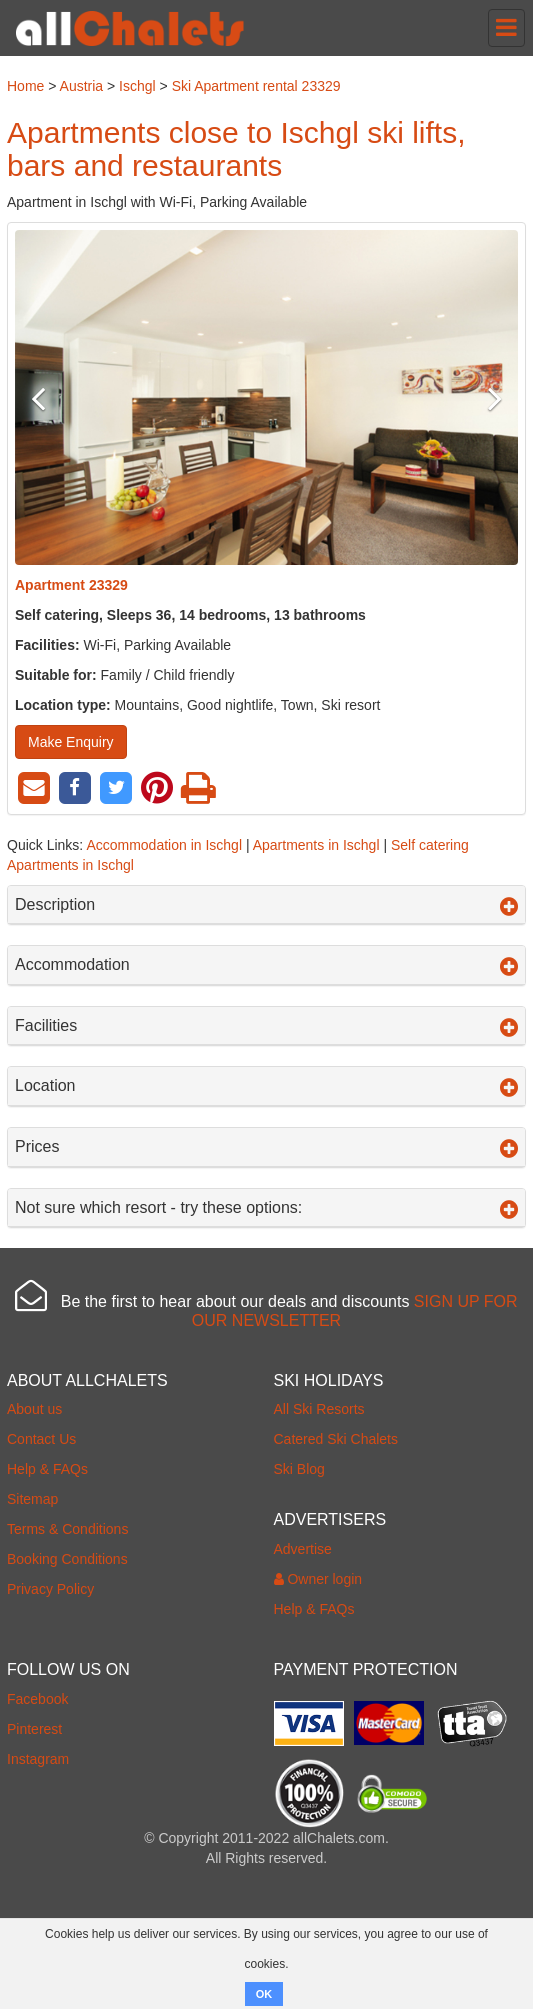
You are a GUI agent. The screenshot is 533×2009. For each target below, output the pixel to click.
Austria (82, 86)
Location (266, 1086)
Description (266, 905)
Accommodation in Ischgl (164, 845)
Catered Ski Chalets (336, 1439)
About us (34, 1409)
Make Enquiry (71, 742)
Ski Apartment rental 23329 (256, 86)
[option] (266, 397)
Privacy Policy (50, 1589)
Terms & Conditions (67, 1529)
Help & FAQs (47, 1469)
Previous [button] (52, 398)
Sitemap (32, 1499)
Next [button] (480, 398)
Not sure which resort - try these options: (266, 1208)
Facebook (37, 1699)
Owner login (318, 1579)
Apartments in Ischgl (316, 845)
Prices (266, 1147)
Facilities (266, 1026)
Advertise (303, 1549)
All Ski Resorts (319, 1409)
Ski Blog (299, 1469)
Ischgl (137, 86)
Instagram (38, 1759)
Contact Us (41, 1439)
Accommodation (266, 965)
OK (264, 1994)
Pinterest (34, 1729)
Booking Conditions (67, 1559)
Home (25, 86)
